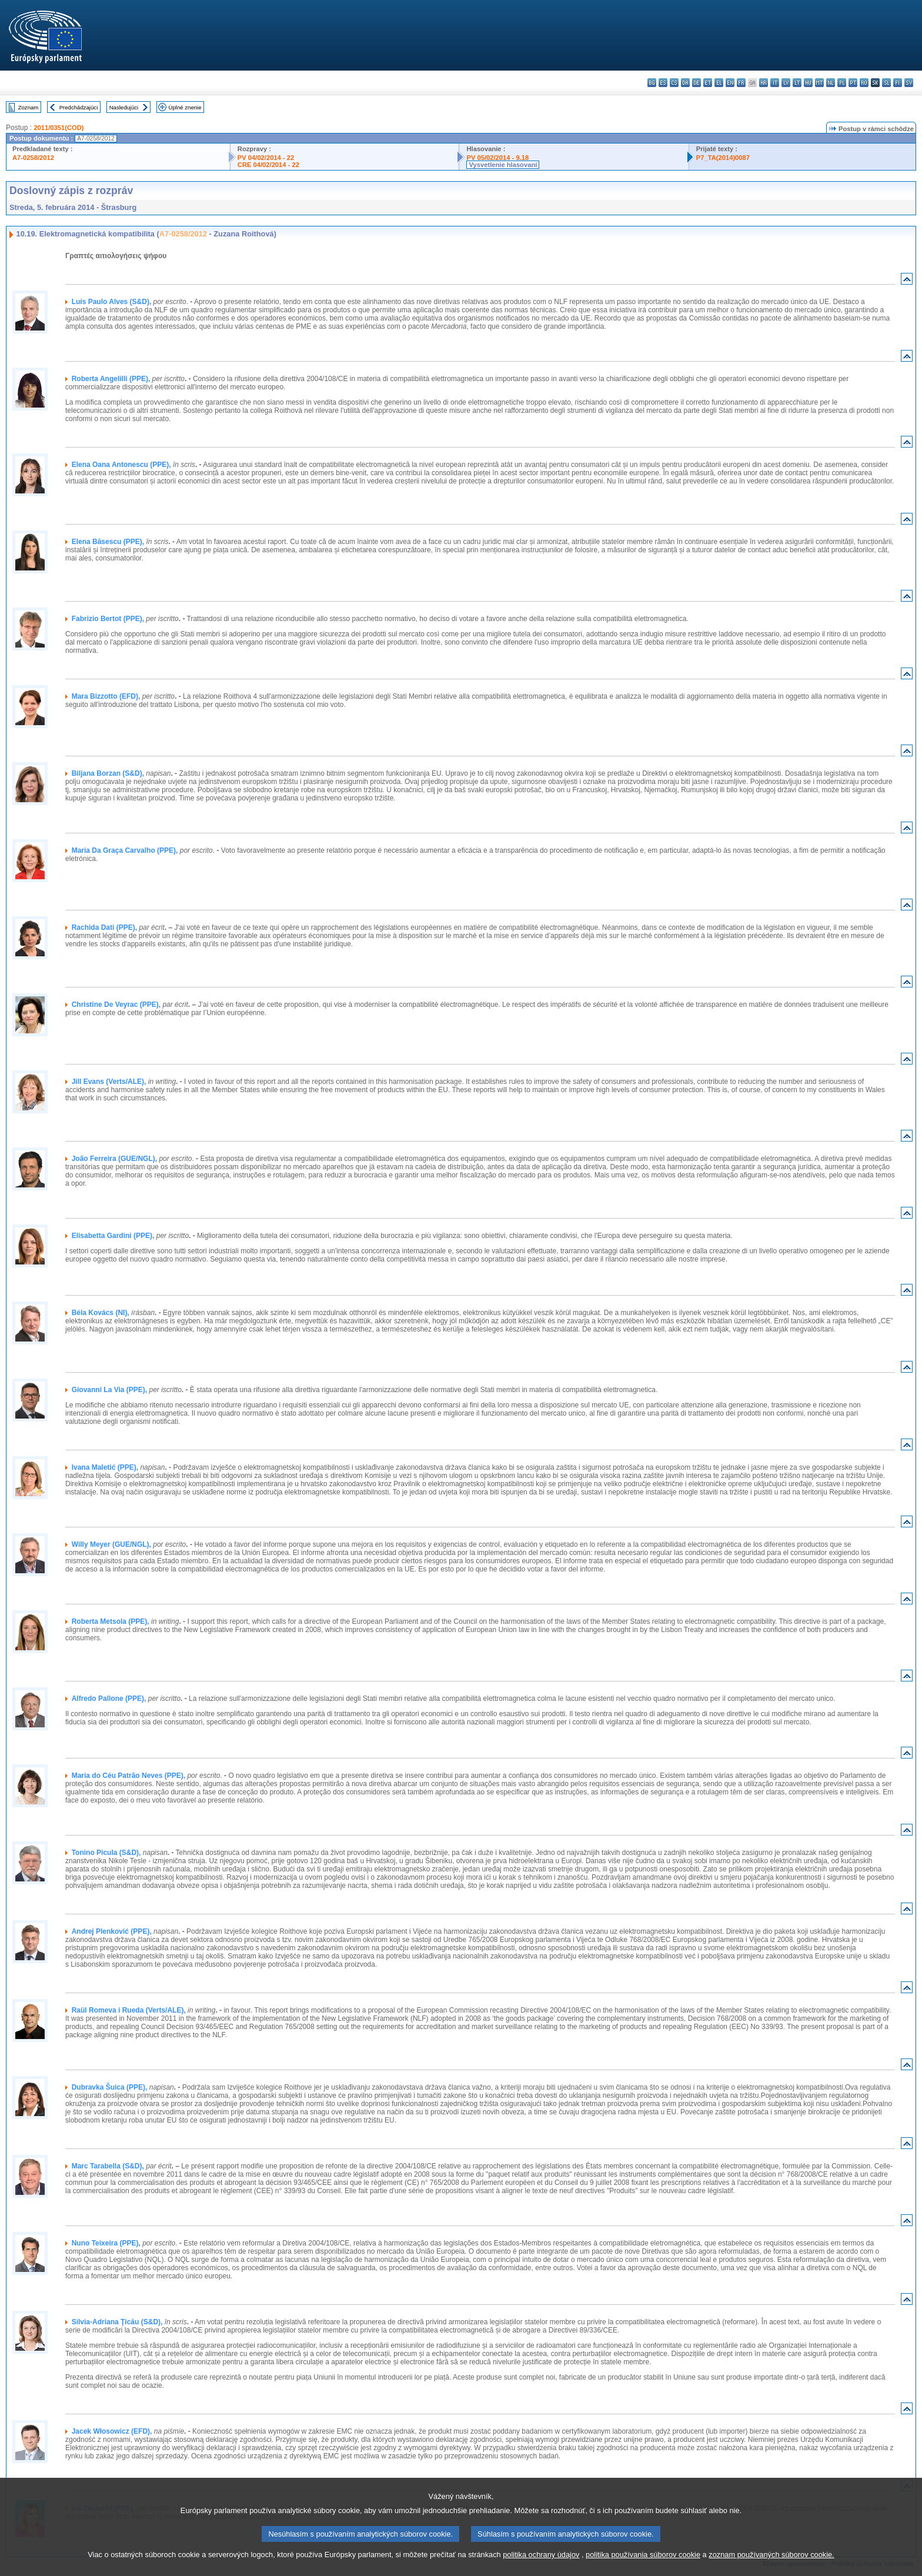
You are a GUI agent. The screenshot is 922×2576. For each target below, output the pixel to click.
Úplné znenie (185, 107)
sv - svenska (908, 82)
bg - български (651, 82)
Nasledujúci (124, 107)
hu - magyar (808, 82)
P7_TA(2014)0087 (723, 157)
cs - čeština (674, 82)
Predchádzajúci (78, 107)
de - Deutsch (696, 82)
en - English (730, 82)
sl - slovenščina (886, 82)
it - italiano (774, 82)
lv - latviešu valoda (785, 82)
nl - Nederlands (830, 82)
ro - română (864, 82)
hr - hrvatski (763, 82)
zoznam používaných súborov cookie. (771, 2568)
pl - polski (841, 82)
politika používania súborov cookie (643, 2568)
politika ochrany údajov (541, 2568)
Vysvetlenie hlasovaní (503, 164)
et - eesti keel (707, 82)
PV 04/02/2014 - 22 (266, 157)
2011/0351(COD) (58, 127)
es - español (663, 82)
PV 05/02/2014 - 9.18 (497, 157)
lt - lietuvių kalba (797, 82)
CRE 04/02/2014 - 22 (268, 164)
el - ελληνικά (718, 82)
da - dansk (685, 82)
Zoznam (28, 107)
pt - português (852, 82)
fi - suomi (897, 82)
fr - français (741, 82)
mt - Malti (819, 82)
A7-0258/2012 (33, 157)
